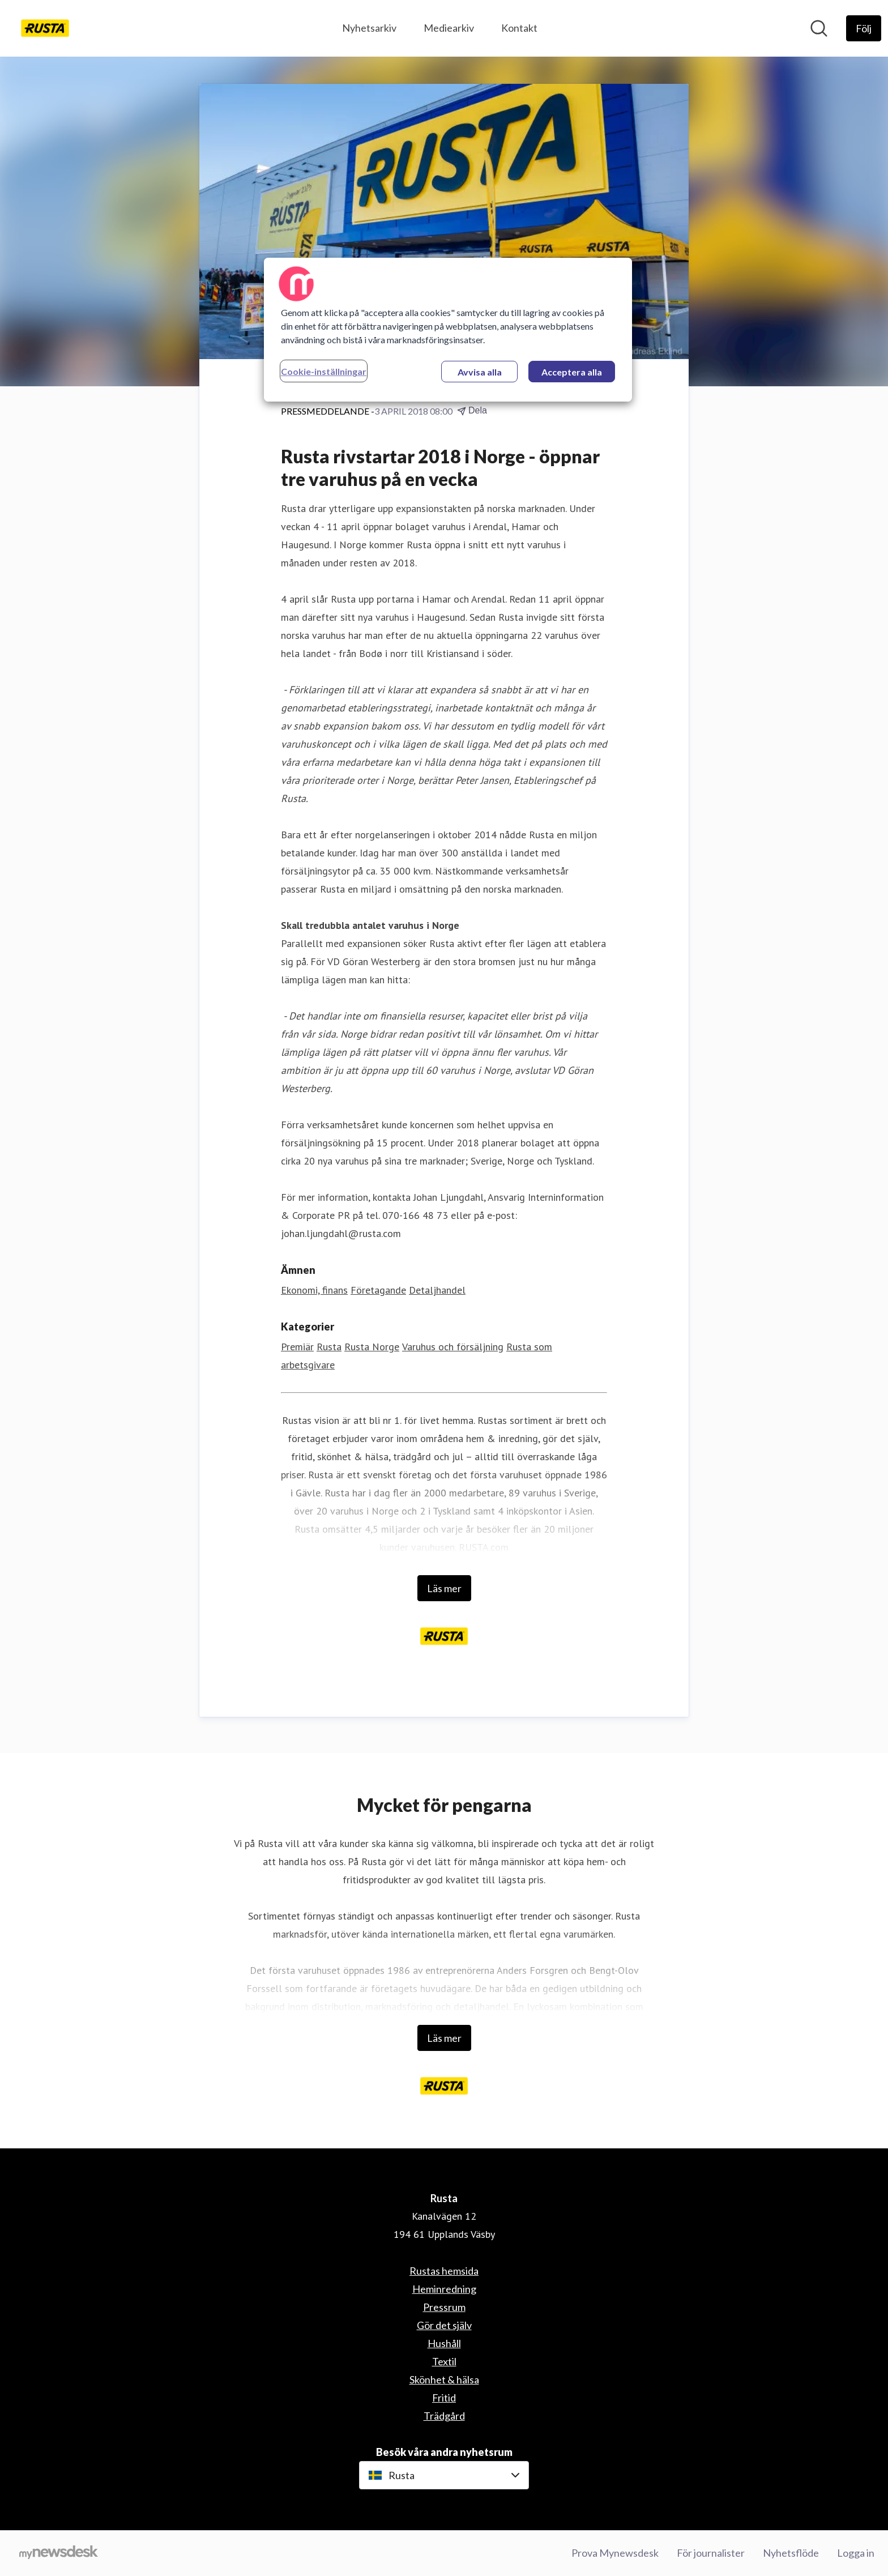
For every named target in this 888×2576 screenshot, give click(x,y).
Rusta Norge (371, 1346)
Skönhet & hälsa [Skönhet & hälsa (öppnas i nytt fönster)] (444, 2379)
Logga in (855, 2553)
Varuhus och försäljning (452, 1346)
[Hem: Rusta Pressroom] (45, 28)
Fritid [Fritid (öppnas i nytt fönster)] (444, 2397)
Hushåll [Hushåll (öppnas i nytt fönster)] (444, 2343)
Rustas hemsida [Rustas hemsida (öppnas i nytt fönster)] (444, 2270)
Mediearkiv (449, 28)
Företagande (378, 1289)
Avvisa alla (480, 371)
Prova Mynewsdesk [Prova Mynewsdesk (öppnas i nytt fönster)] (615, 2553)
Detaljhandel (437, 1289)
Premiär (297, 1346)
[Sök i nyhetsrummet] (819, 28)
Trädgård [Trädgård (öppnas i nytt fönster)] (444, 2415)
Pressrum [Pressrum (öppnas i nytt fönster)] (444, 2307)
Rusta (329, 1346)
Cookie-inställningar (323, 371)
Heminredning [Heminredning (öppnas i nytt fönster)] (444, 2289)
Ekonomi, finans (314, 1289)
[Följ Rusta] (863, 28)
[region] (448, 330)
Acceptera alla (571, 371)
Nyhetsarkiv (369, 28)
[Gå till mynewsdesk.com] (59, 2553)
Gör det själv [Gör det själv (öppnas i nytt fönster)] (444, 2325)
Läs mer (444, 1588)
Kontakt (519, 28)
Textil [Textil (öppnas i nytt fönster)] (444, 2361)
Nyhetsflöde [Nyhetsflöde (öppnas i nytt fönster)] (791, 2553)
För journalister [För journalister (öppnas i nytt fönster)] (711, 2553)
